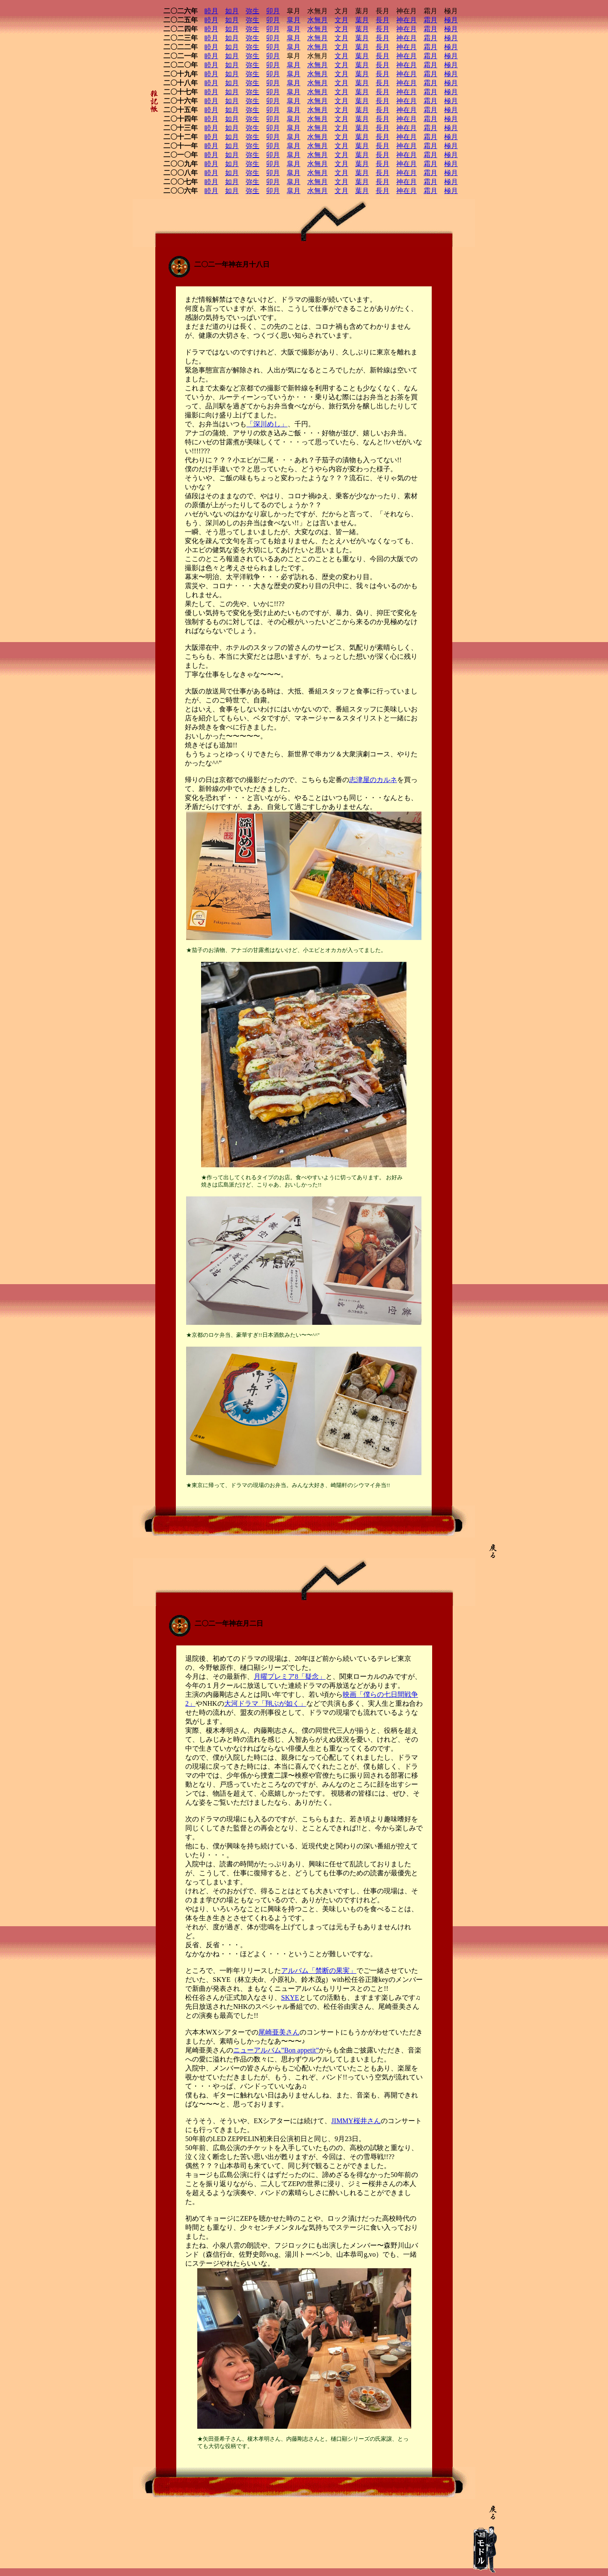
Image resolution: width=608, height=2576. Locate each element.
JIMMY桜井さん (356, 2120)
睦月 (211, 11)
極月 (451, 20)
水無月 (317, 20)
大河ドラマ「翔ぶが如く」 (265, 1703)
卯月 (273, 11)
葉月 (362, 20)
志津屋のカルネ (373, 779)
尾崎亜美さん (279, 2032)
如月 (232, 11)
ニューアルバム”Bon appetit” (276, 2050)
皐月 (293, 20)
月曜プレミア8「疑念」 (290, 1676)
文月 (341, 20)
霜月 (430, 20)
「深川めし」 (267, 424)
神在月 (406, 20)
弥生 (252, 11)
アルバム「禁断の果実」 (318, 1970)
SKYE (290, 1997)
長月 (382, 20)
